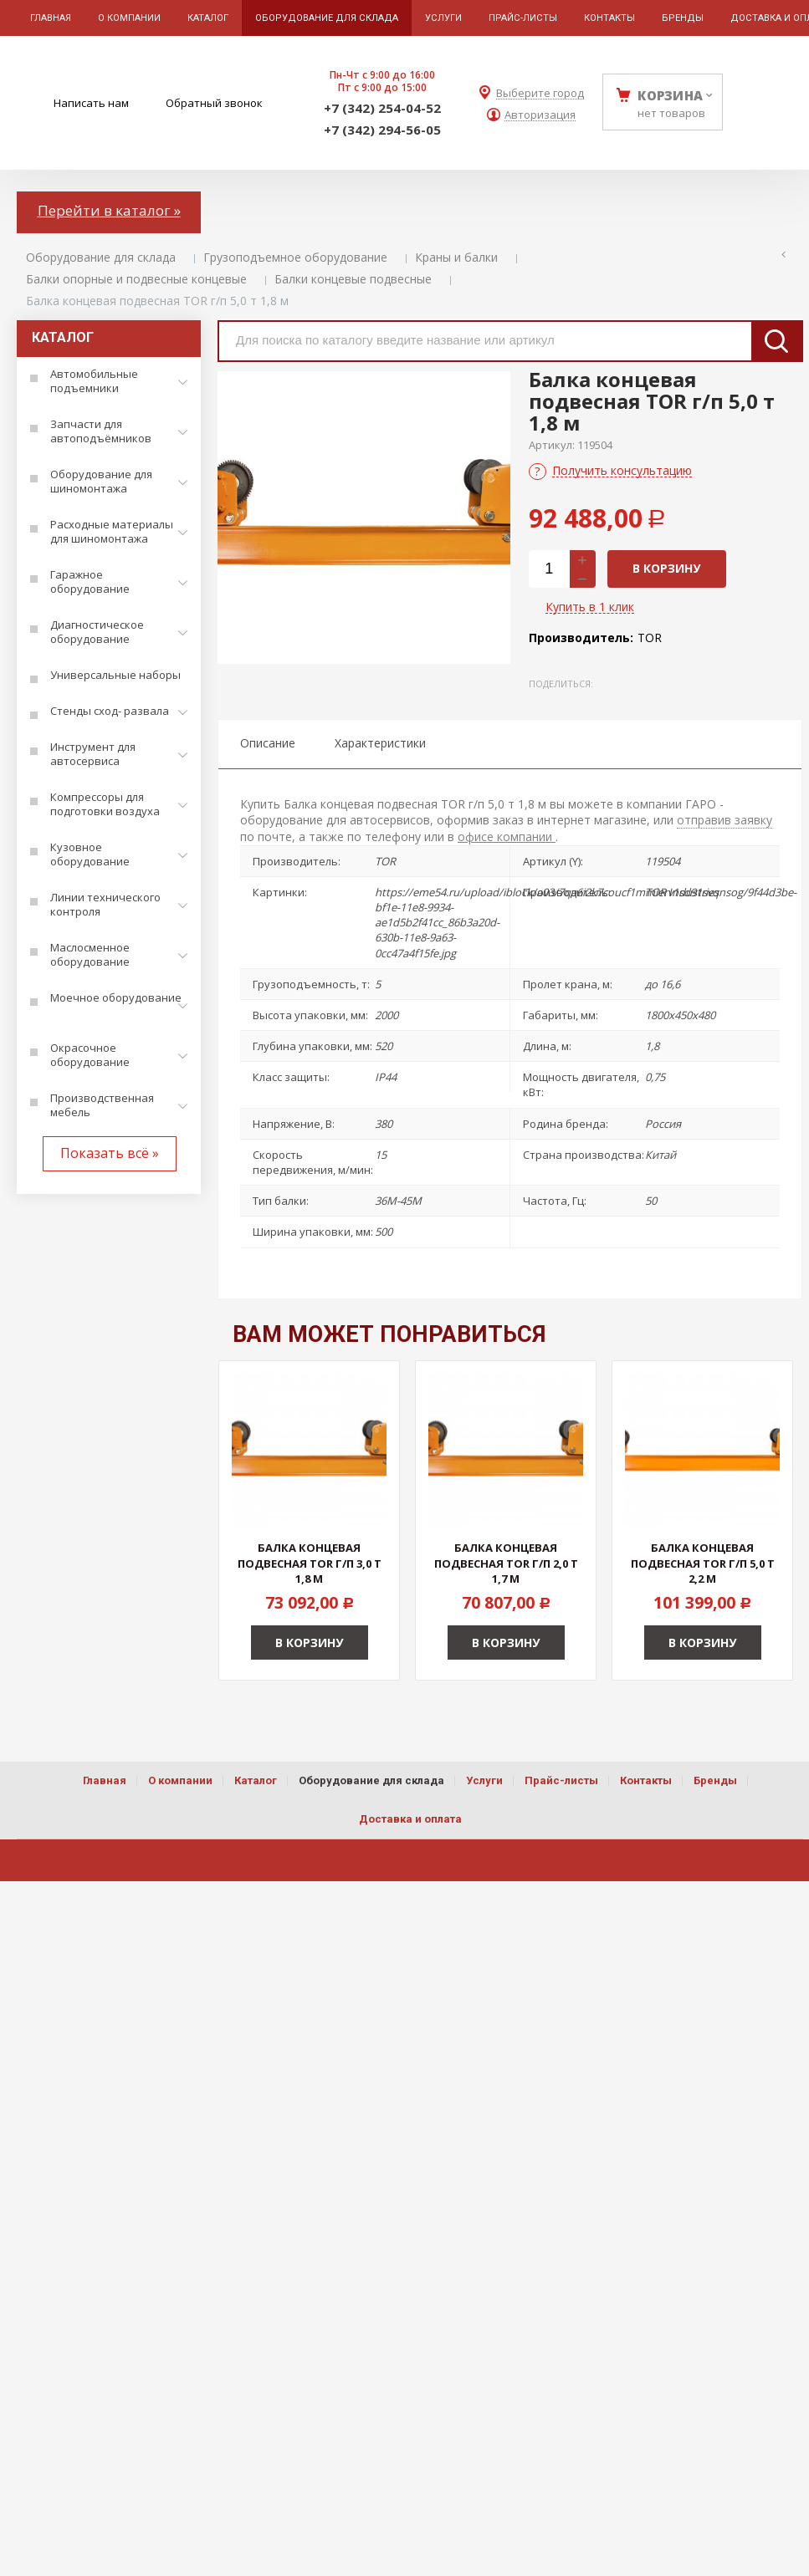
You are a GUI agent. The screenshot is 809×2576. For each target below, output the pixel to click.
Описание (267, 743)
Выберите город (540, 93)
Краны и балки (456, 257)
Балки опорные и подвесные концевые (136, 279)
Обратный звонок (214, 102)
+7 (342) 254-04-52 (382, 107)
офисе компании (507, 836)
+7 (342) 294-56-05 (382, 129)
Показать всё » (109, 1153)
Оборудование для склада (101, 257)
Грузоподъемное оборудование (295, 257)
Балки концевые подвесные (353, 279)
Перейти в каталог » (109, 210)
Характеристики (380, 743)
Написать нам (91, 102)
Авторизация (540, 115)
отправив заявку (724, 820)
